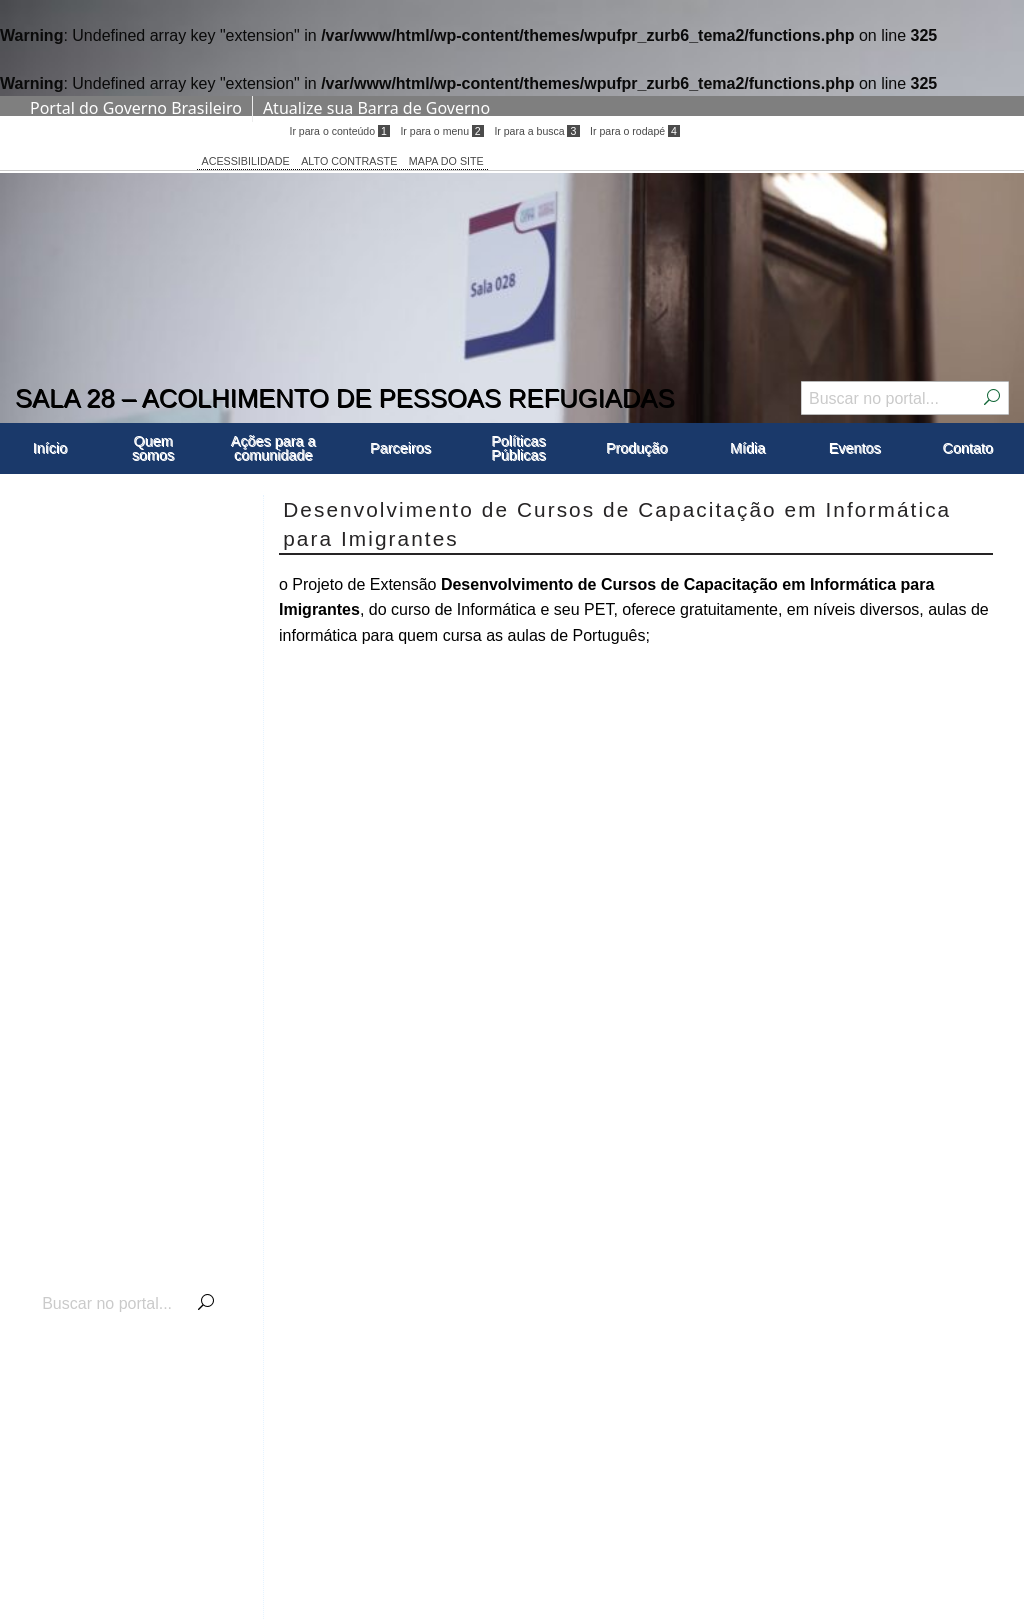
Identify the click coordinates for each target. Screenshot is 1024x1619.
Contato (968, 448)
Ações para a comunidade (273, 448)
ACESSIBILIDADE (246, 161)
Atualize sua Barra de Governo (376, 108)
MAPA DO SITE (446, 161)
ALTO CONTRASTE (349, 161)
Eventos (855, 448)
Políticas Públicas (518, 448)
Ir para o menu (441, 131)
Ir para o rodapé (635, 131)
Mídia (747, 448)
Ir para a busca (536, 131)
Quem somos (153, 448)
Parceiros (400, 448)
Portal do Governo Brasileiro (136, 108)
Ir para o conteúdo (339, 131)
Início (50, 448)
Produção (637, 448)
